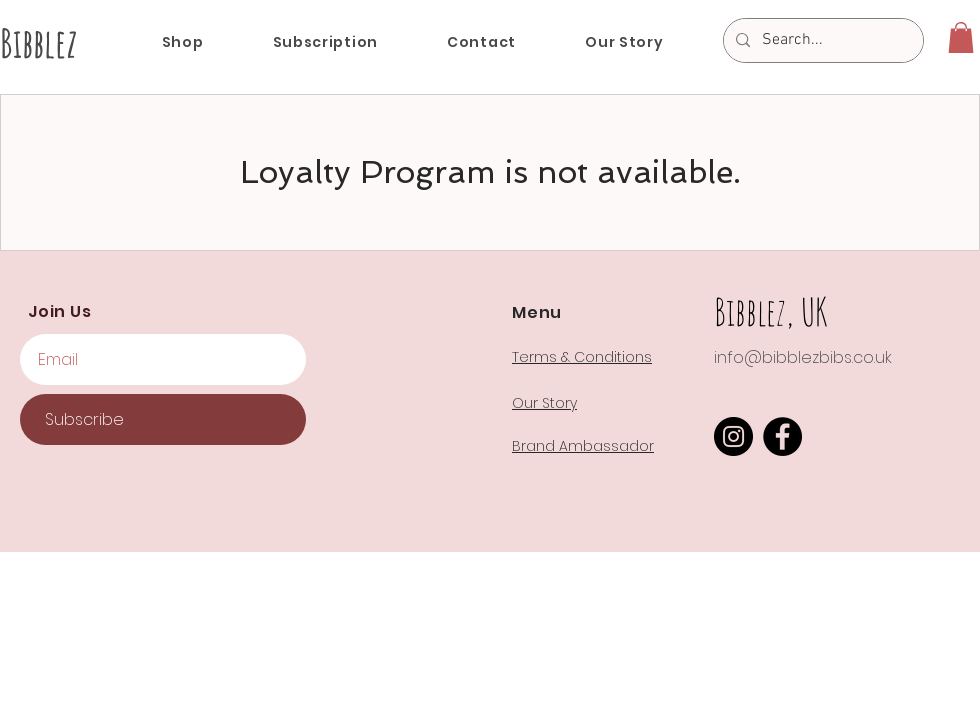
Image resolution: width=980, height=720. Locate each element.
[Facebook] (782, 436)
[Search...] (821, 40)
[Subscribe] (163, 419)
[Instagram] (733, 436)
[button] (961, 37)
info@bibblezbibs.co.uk (803, 357)
